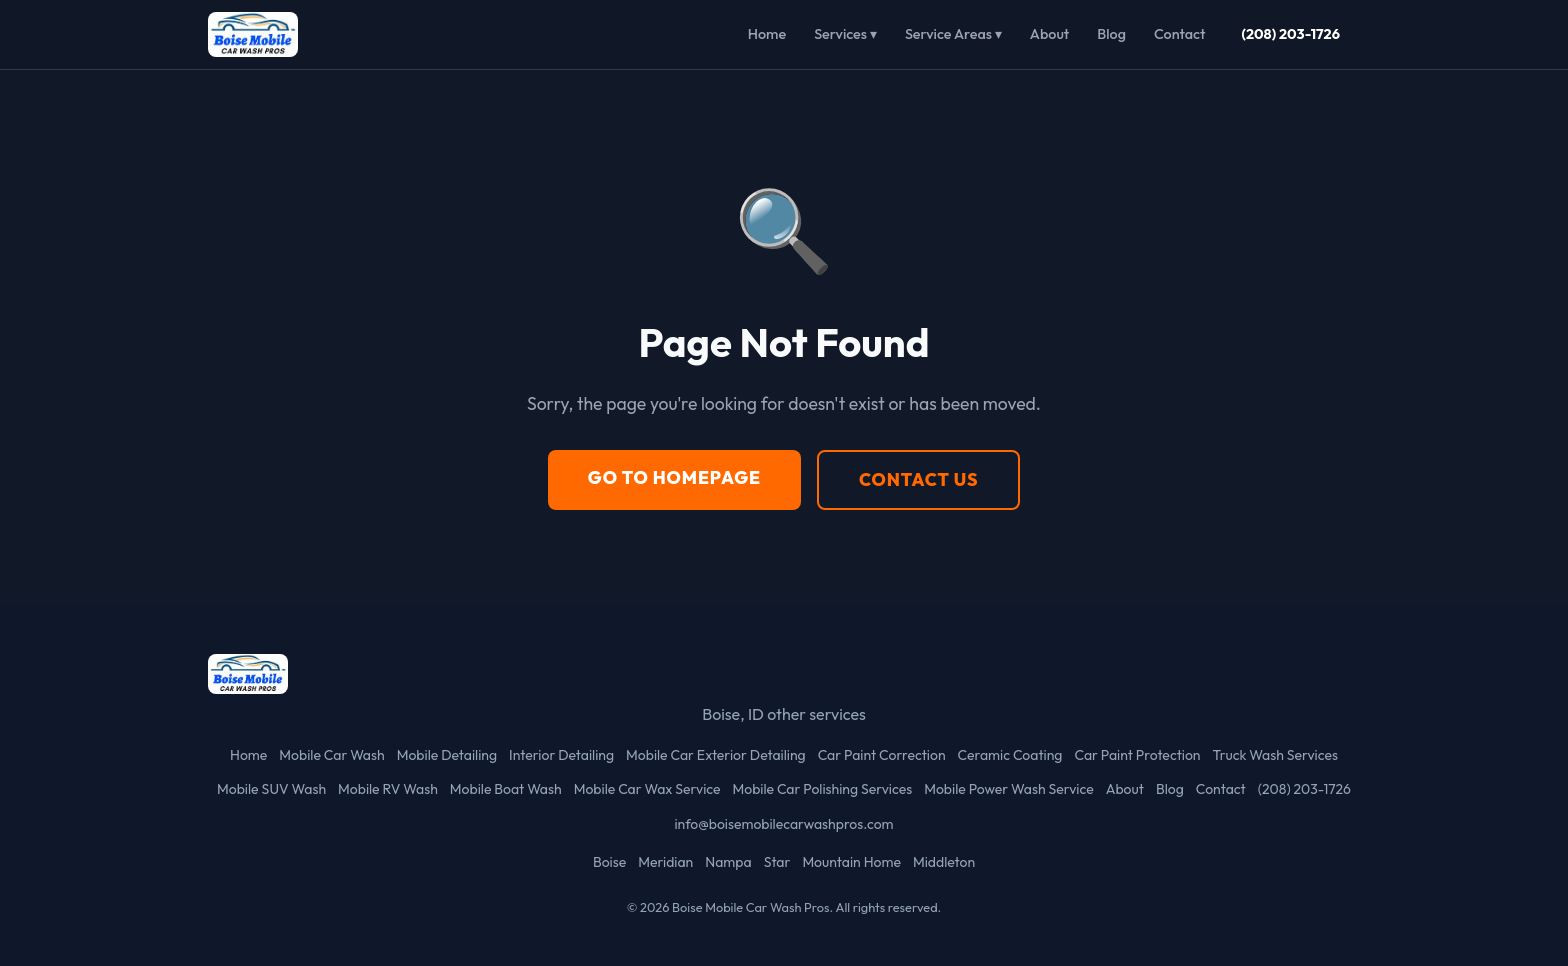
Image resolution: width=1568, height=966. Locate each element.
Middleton (944, 862)
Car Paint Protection (1137, 755)
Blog (1111, 34)
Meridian (665, 862)
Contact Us (918, 479)
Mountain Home (851, 862)
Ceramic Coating (1010, 755)
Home (767, 34)
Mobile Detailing (447, 755)
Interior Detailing (561, 755)
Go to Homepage (674, 477)
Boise (609, 862)
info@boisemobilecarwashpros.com (783, 824)
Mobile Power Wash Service (1009, 789)
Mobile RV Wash (388, 789)
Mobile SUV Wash (271, 789)
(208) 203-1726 (1290, 34)
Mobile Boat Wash (506, 789)
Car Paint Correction (882, 755)
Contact (1180, 34)
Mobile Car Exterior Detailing (716, 755)
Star (777, 862)
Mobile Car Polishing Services (822, 789)
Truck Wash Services (1275, 755)
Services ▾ (845, 34)
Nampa (728, 862)
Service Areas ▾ (953, 34)
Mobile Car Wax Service (647, 789)
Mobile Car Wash (331, 755)
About (1049, 34)
